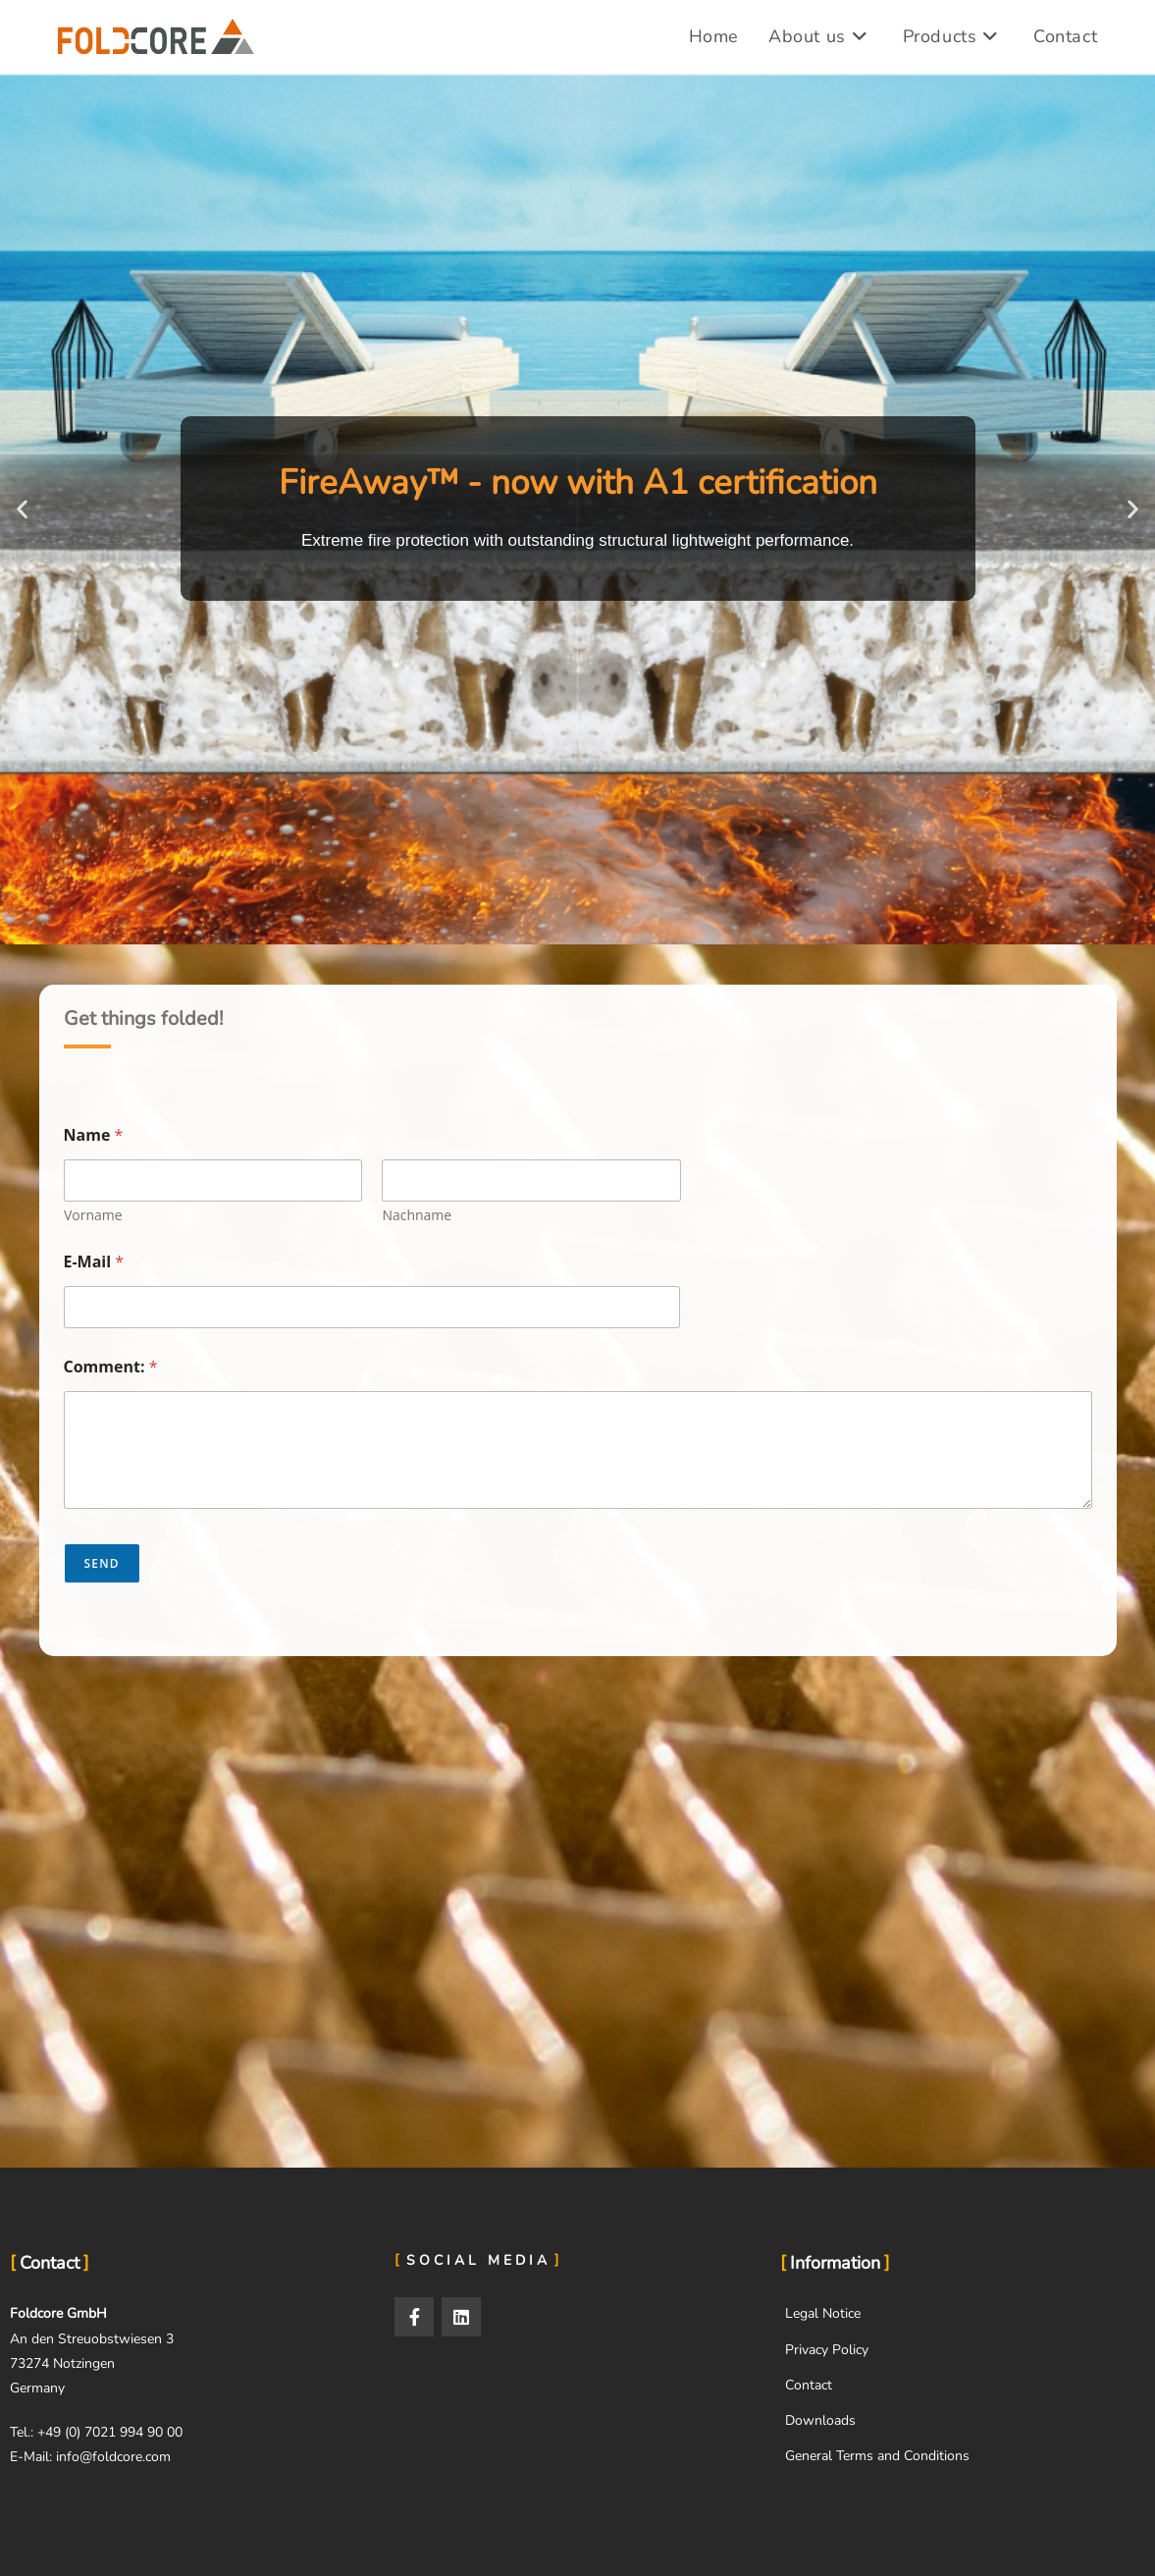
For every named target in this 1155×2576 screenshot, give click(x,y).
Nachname (416, 1215)
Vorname (93, 1215)
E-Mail (94, 1262)
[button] (22, 509)
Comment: (111, 1367)
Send (102, 1563)
